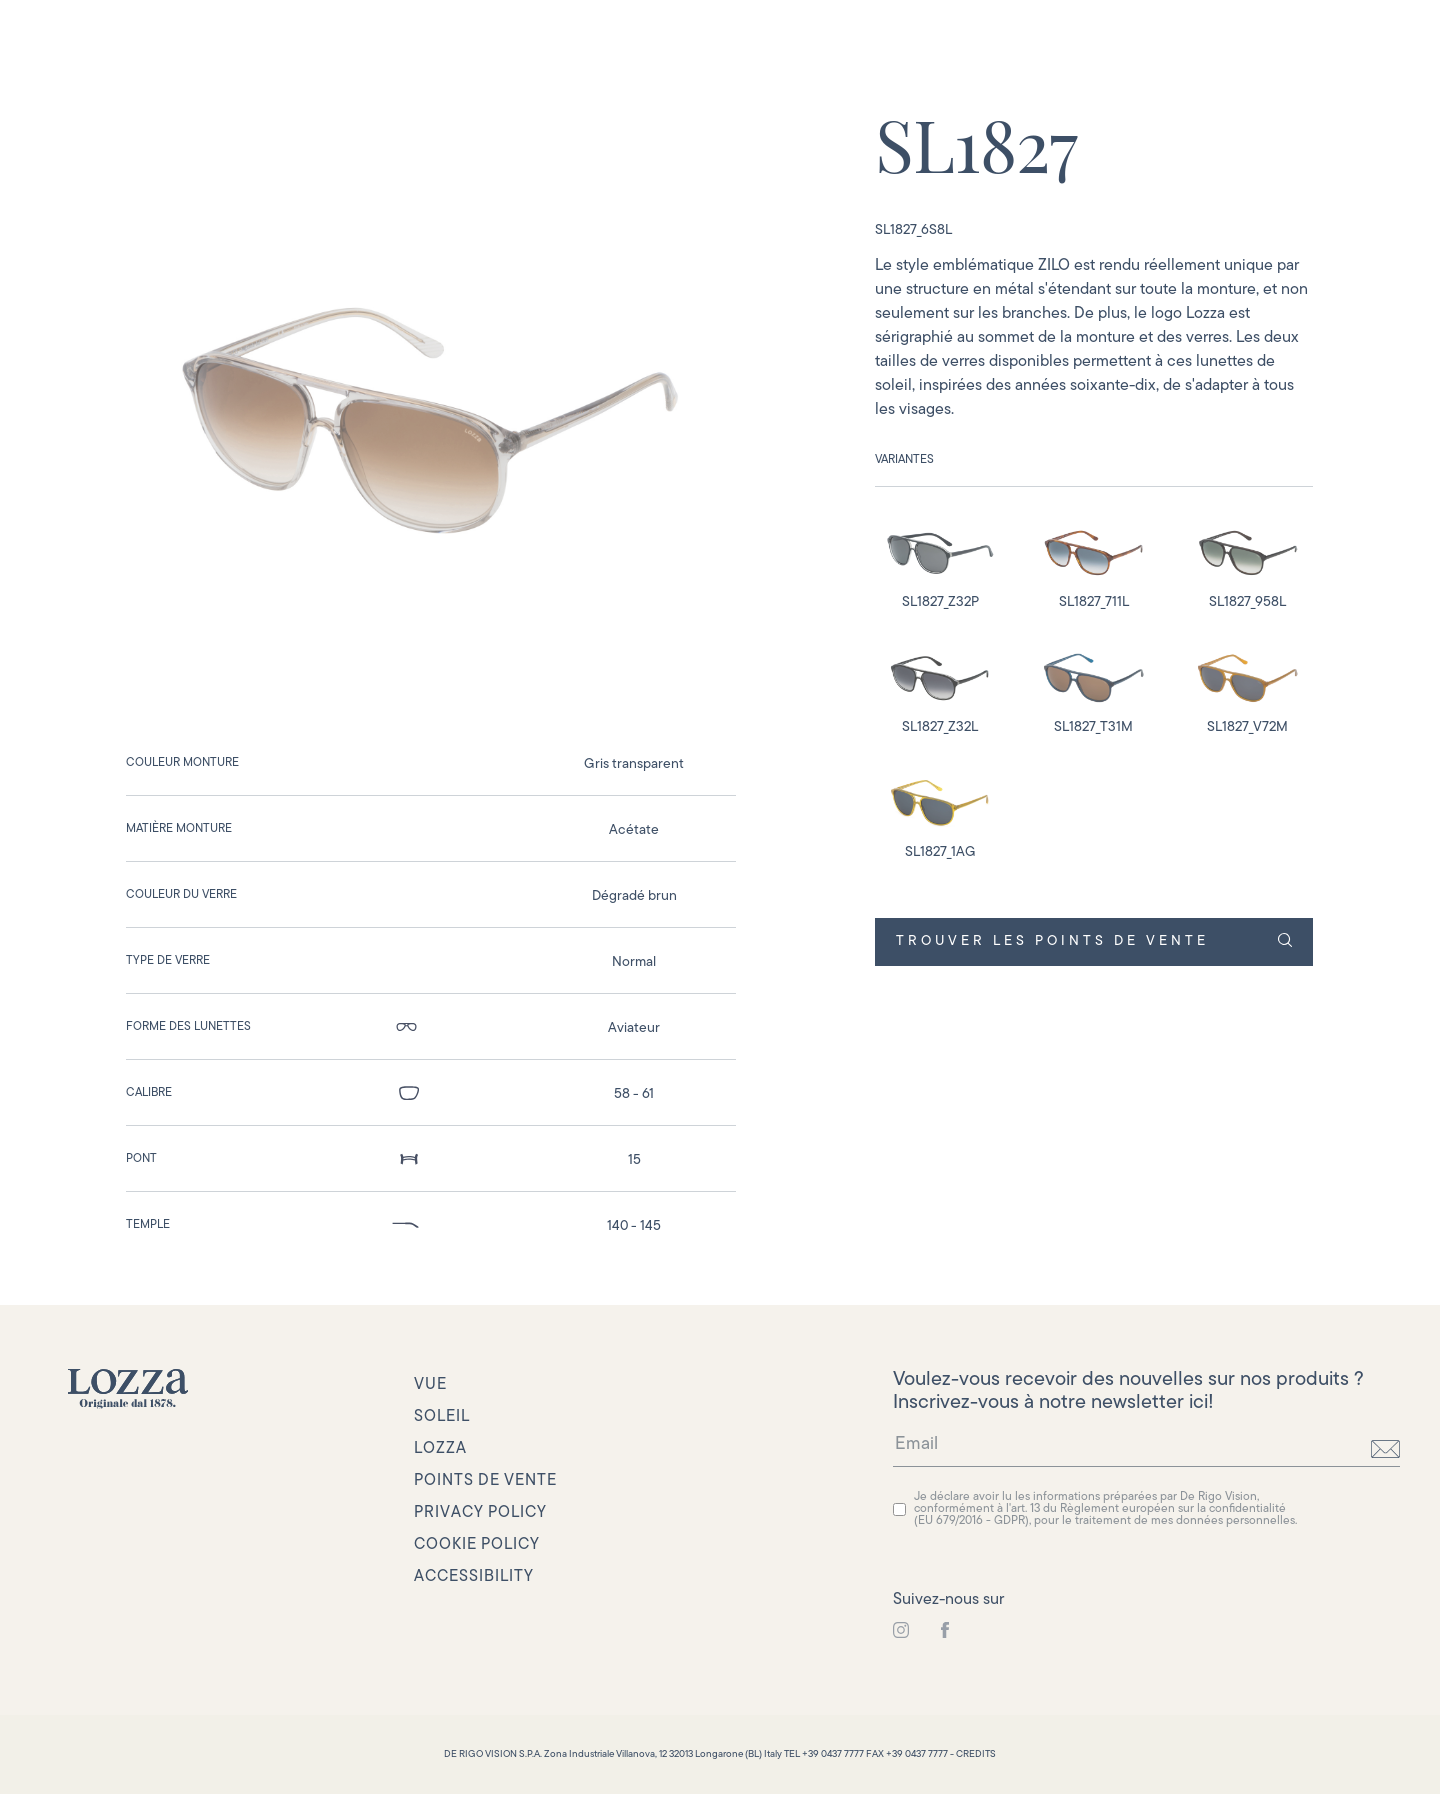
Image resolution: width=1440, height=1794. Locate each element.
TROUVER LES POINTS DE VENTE (1093, 941)
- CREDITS (973, 1754)
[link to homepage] (128, 1389)
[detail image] (940, 561)
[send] (1385, 1449)
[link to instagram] (901, 1631)
